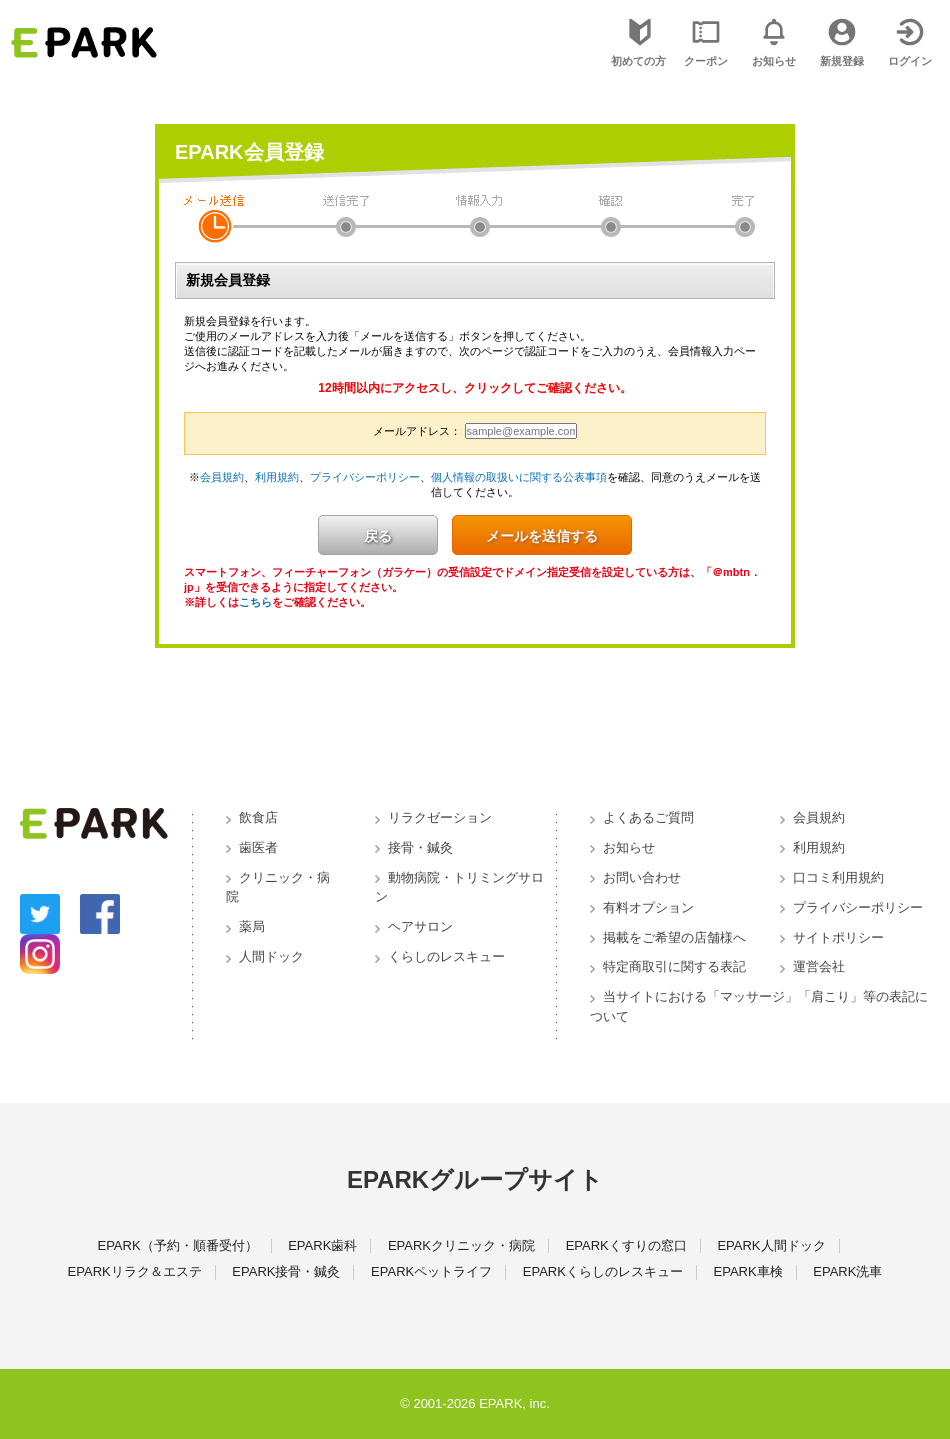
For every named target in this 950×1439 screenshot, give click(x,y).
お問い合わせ (642, 877)
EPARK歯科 (322, 1245)
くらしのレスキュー (446, 956)
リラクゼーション (440, 817)
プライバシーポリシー (365, 477)
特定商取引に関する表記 (674, 966)
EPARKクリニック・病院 (461, 1245)
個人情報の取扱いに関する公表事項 (519, 477)
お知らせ (629, 847)
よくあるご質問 (648, 817)
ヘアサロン (420, 926)
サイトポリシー (838, 937)
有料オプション (648, 907)
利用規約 (277, 477)
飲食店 (258, 817)
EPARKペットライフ (431, 1271)
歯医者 (258, 847)
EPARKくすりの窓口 (626, 1245)
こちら (255, 602)
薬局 (252, 926)
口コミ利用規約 (838, 877)
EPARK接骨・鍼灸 (286, 1271)
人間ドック (271, 956)
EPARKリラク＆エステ (135, 1271)
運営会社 (819, 966)
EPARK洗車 (847, 1271)
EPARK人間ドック (771, 1245)
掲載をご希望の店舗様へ (674, 937)
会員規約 (222, 477)
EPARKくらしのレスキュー (603, 1271)
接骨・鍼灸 (420, 847)
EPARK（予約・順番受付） (177, 1245)
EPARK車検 (748, 1271)
